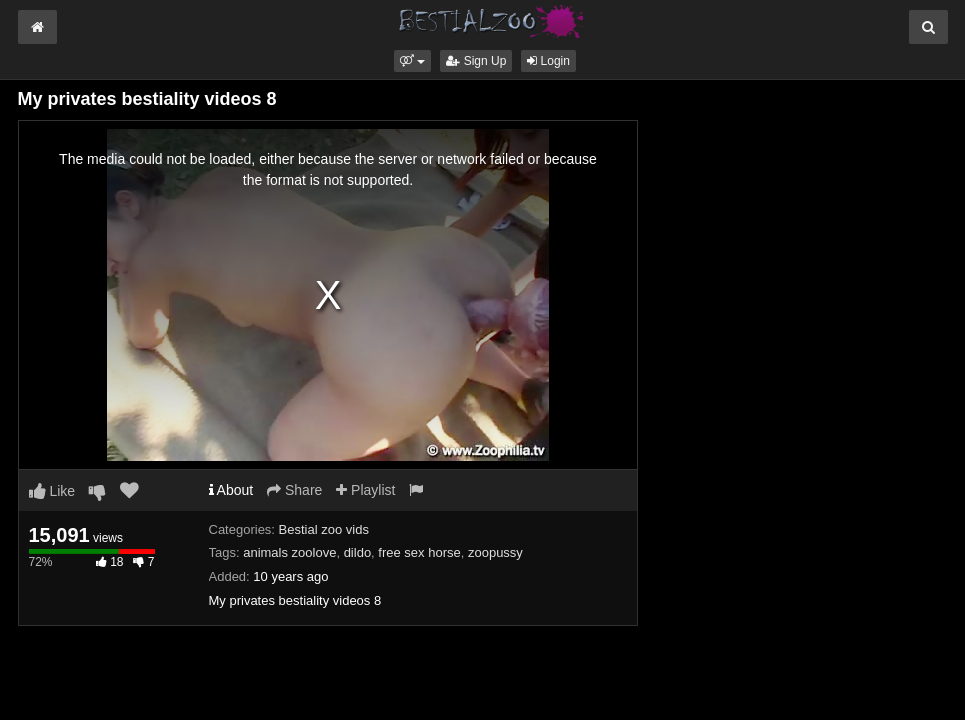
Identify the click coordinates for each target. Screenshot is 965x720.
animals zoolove (289, 552)
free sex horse (419, 552)
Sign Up (476, 61)
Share (294, 490)
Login (548, 61)
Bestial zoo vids (324, 529)
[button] (412, 61)
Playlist (365, 490)
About (231, 490)
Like (52, 491)
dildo (357, 552)
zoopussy (495, 552)
